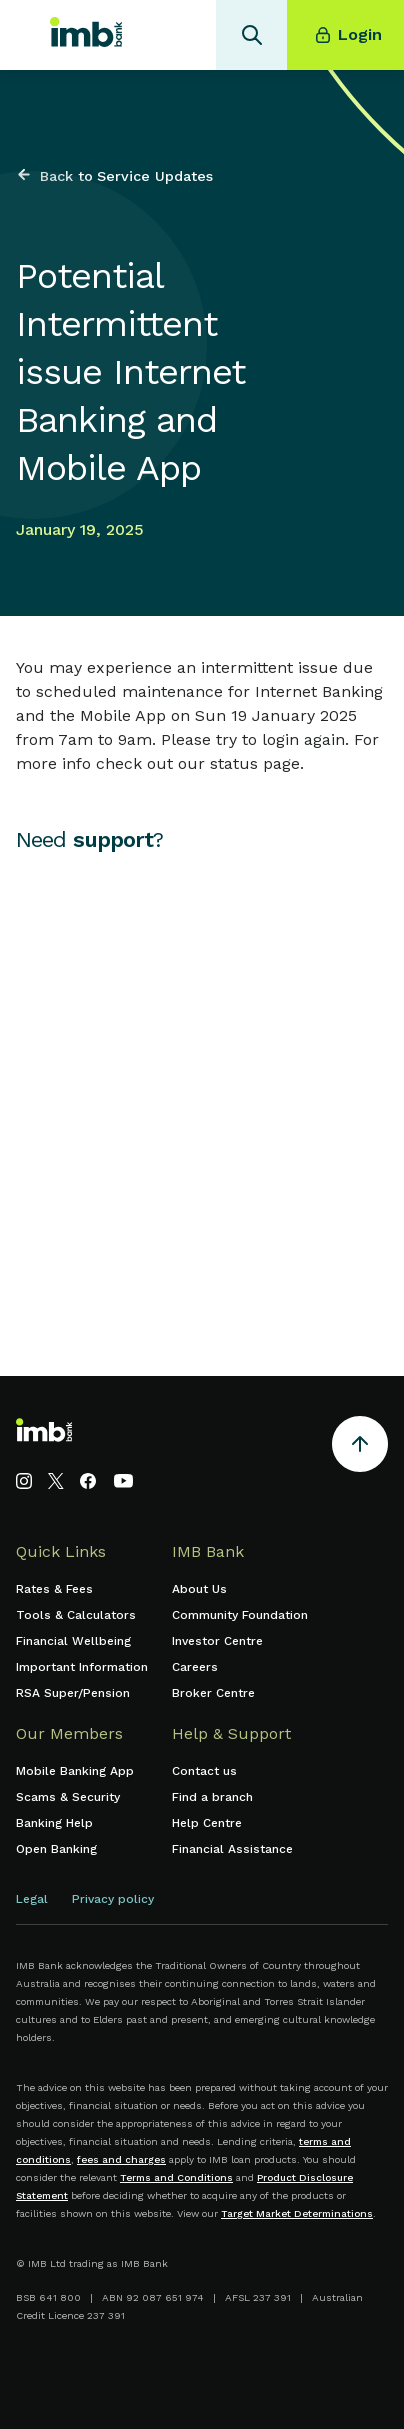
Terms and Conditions (176, 2177)
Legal (32, 1899)
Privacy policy (113, 1899)
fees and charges (121, 2159)
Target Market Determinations (297, 2213)
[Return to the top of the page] (360, 1447)
